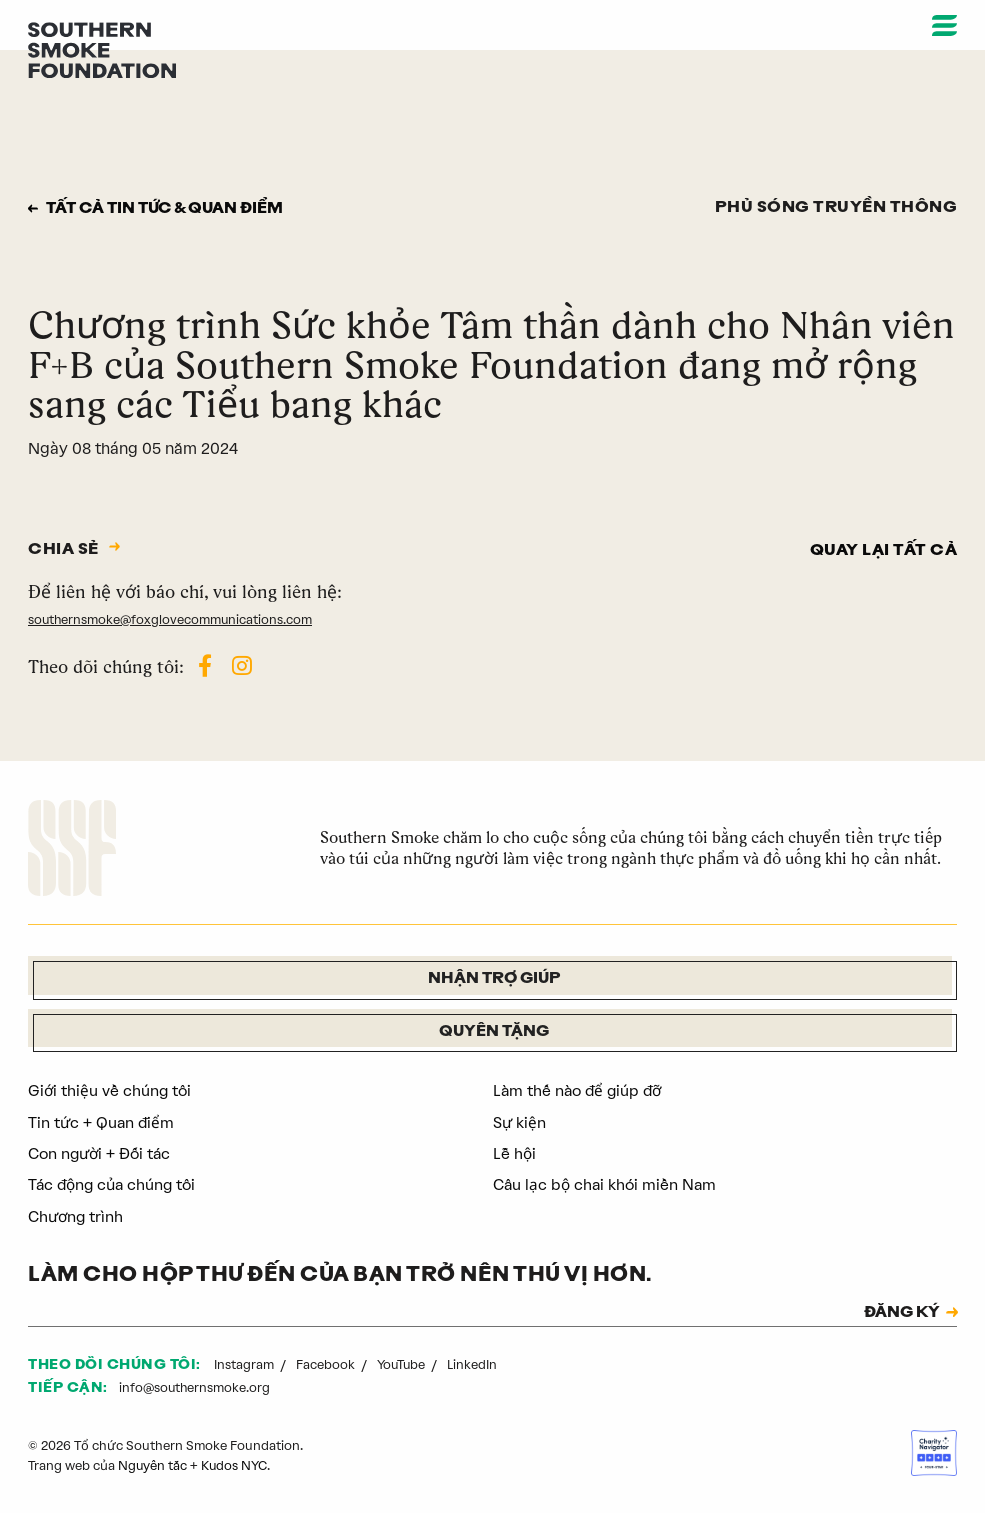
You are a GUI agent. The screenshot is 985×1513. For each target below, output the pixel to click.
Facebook (327, 1363)
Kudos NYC (235, 1465)
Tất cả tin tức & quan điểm (170, 209)
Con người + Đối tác (101, 1153)
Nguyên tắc (153, 1465)
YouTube (403, 1363)
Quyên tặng (494, 1032)
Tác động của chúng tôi (114, 1184)
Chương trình (76, 1215)
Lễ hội (514, 1153)
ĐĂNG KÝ (899, 1313)
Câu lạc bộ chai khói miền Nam (606, 1184)
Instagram (245, 1363)
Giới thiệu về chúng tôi (111, 1090)
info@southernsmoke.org (196, 1387)
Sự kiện (519, 1122)
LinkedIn (474, 1363)
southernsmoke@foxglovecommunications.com (172, 618)
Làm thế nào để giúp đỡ (580, 1090)
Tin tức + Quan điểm (102, 1122)
